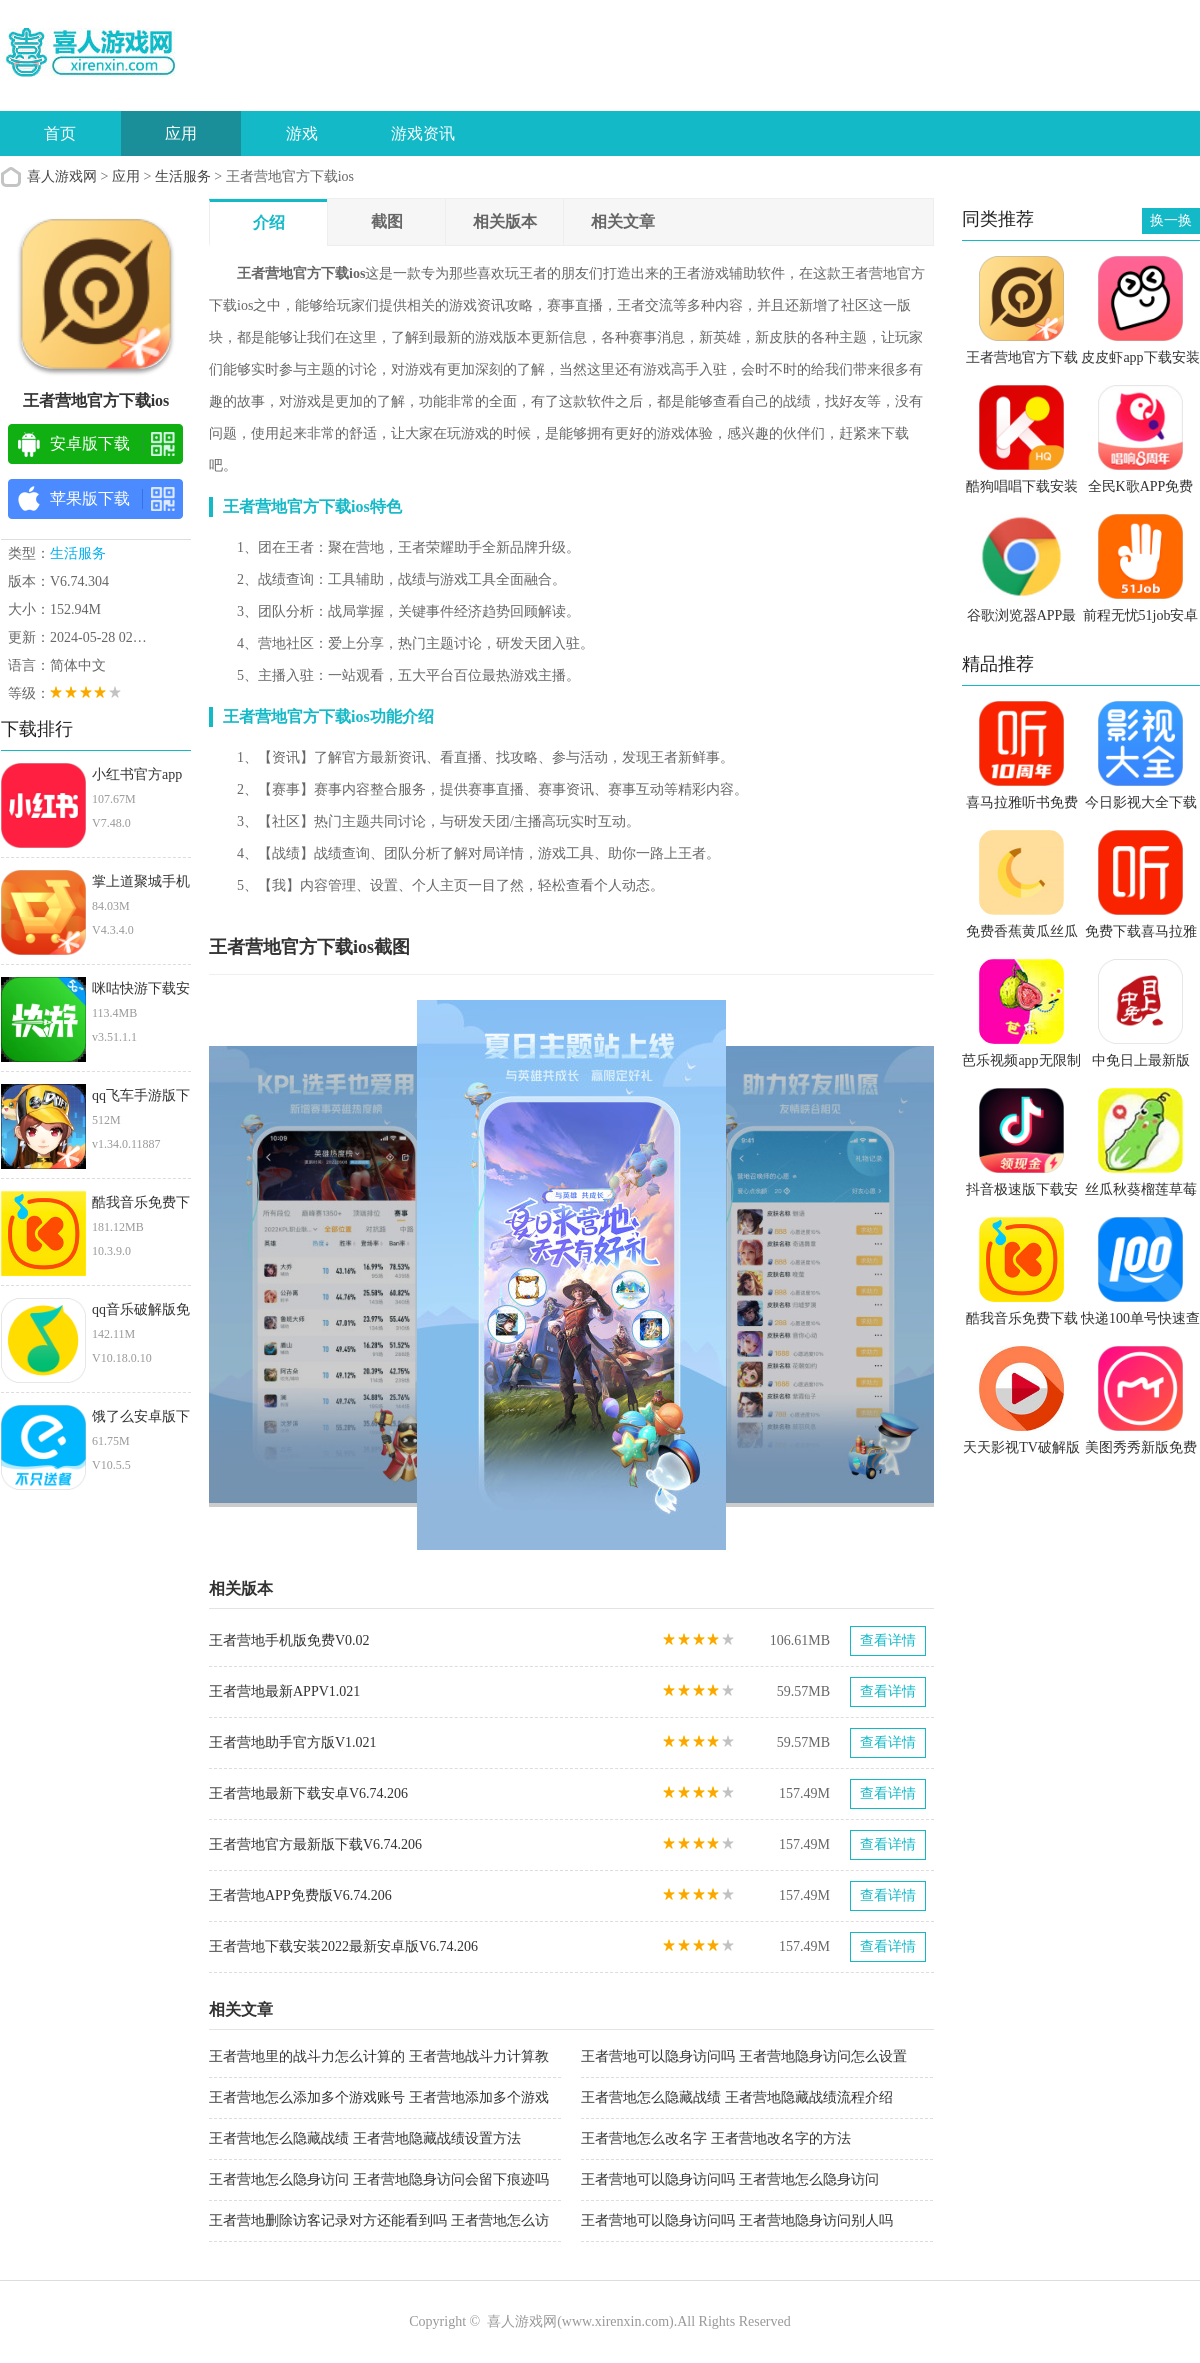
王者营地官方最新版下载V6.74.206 (315, 1844)
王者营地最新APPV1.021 (284, 1691)
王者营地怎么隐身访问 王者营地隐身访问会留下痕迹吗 (379, 2179)
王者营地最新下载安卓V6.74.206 (308, 1793)
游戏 (302, 133)
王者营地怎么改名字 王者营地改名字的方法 (716, 2138)
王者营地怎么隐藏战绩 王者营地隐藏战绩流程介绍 (737, 2097)
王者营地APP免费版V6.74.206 (300, 1895)
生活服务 (183, 176)
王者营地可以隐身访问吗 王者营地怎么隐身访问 (730, 2179)
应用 (181, 133)
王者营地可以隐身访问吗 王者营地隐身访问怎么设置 (744, 2056)
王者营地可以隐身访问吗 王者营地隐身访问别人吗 (737, 2220)
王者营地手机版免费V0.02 (289, 1640)
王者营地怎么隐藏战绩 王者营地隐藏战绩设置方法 (365, 2138)
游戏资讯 (423, 133)
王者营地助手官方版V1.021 (293, 1742)
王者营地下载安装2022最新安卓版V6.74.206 (343, 1946)
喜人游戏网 (62, 176)
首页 (60, 133)
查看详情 (888, 1640)
